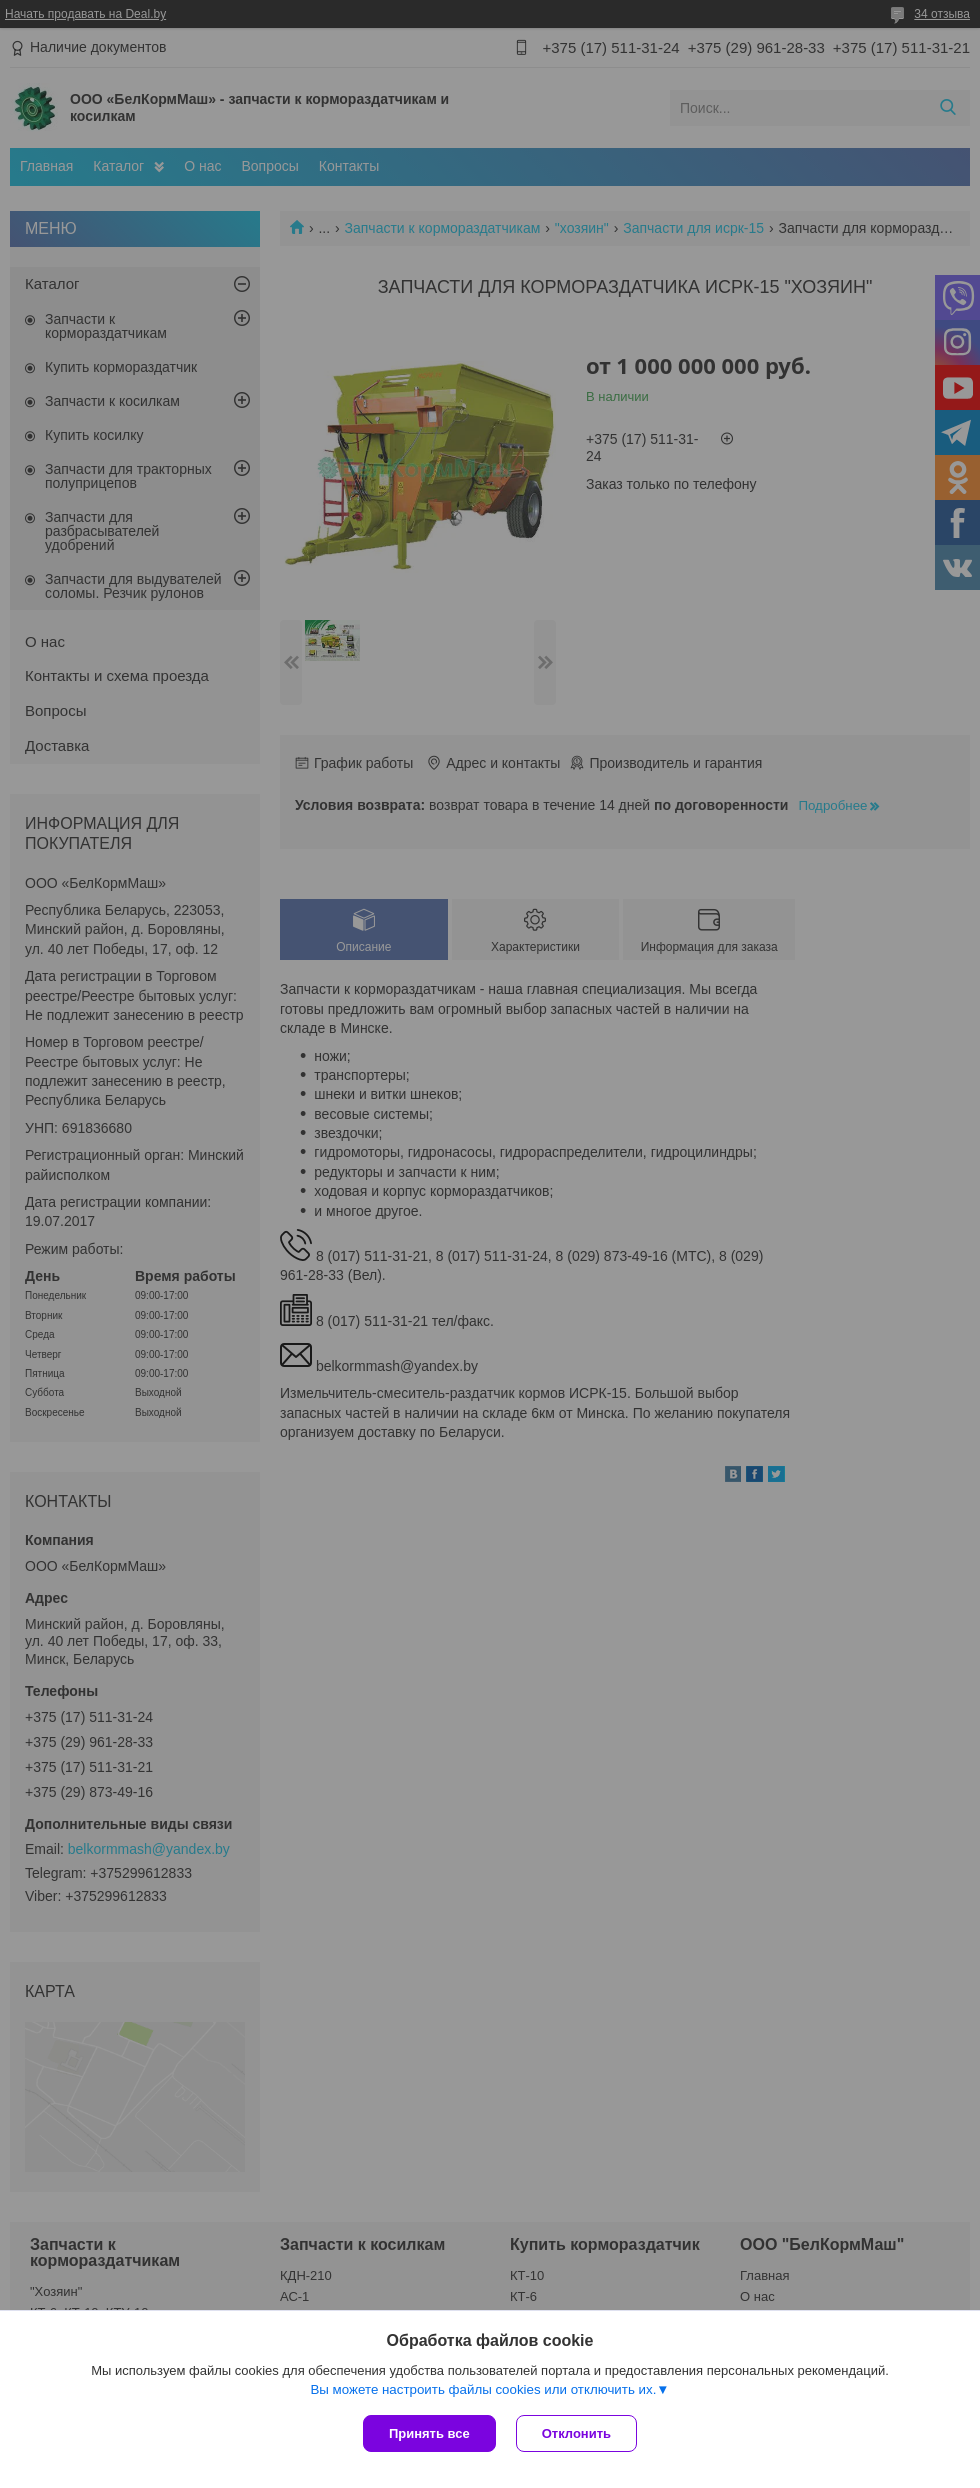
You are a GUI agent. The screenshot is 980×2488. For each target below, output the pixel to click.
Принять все (429, 2433)
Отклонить (576, 2433)
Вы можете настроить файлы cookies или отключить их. (483, 2389)
